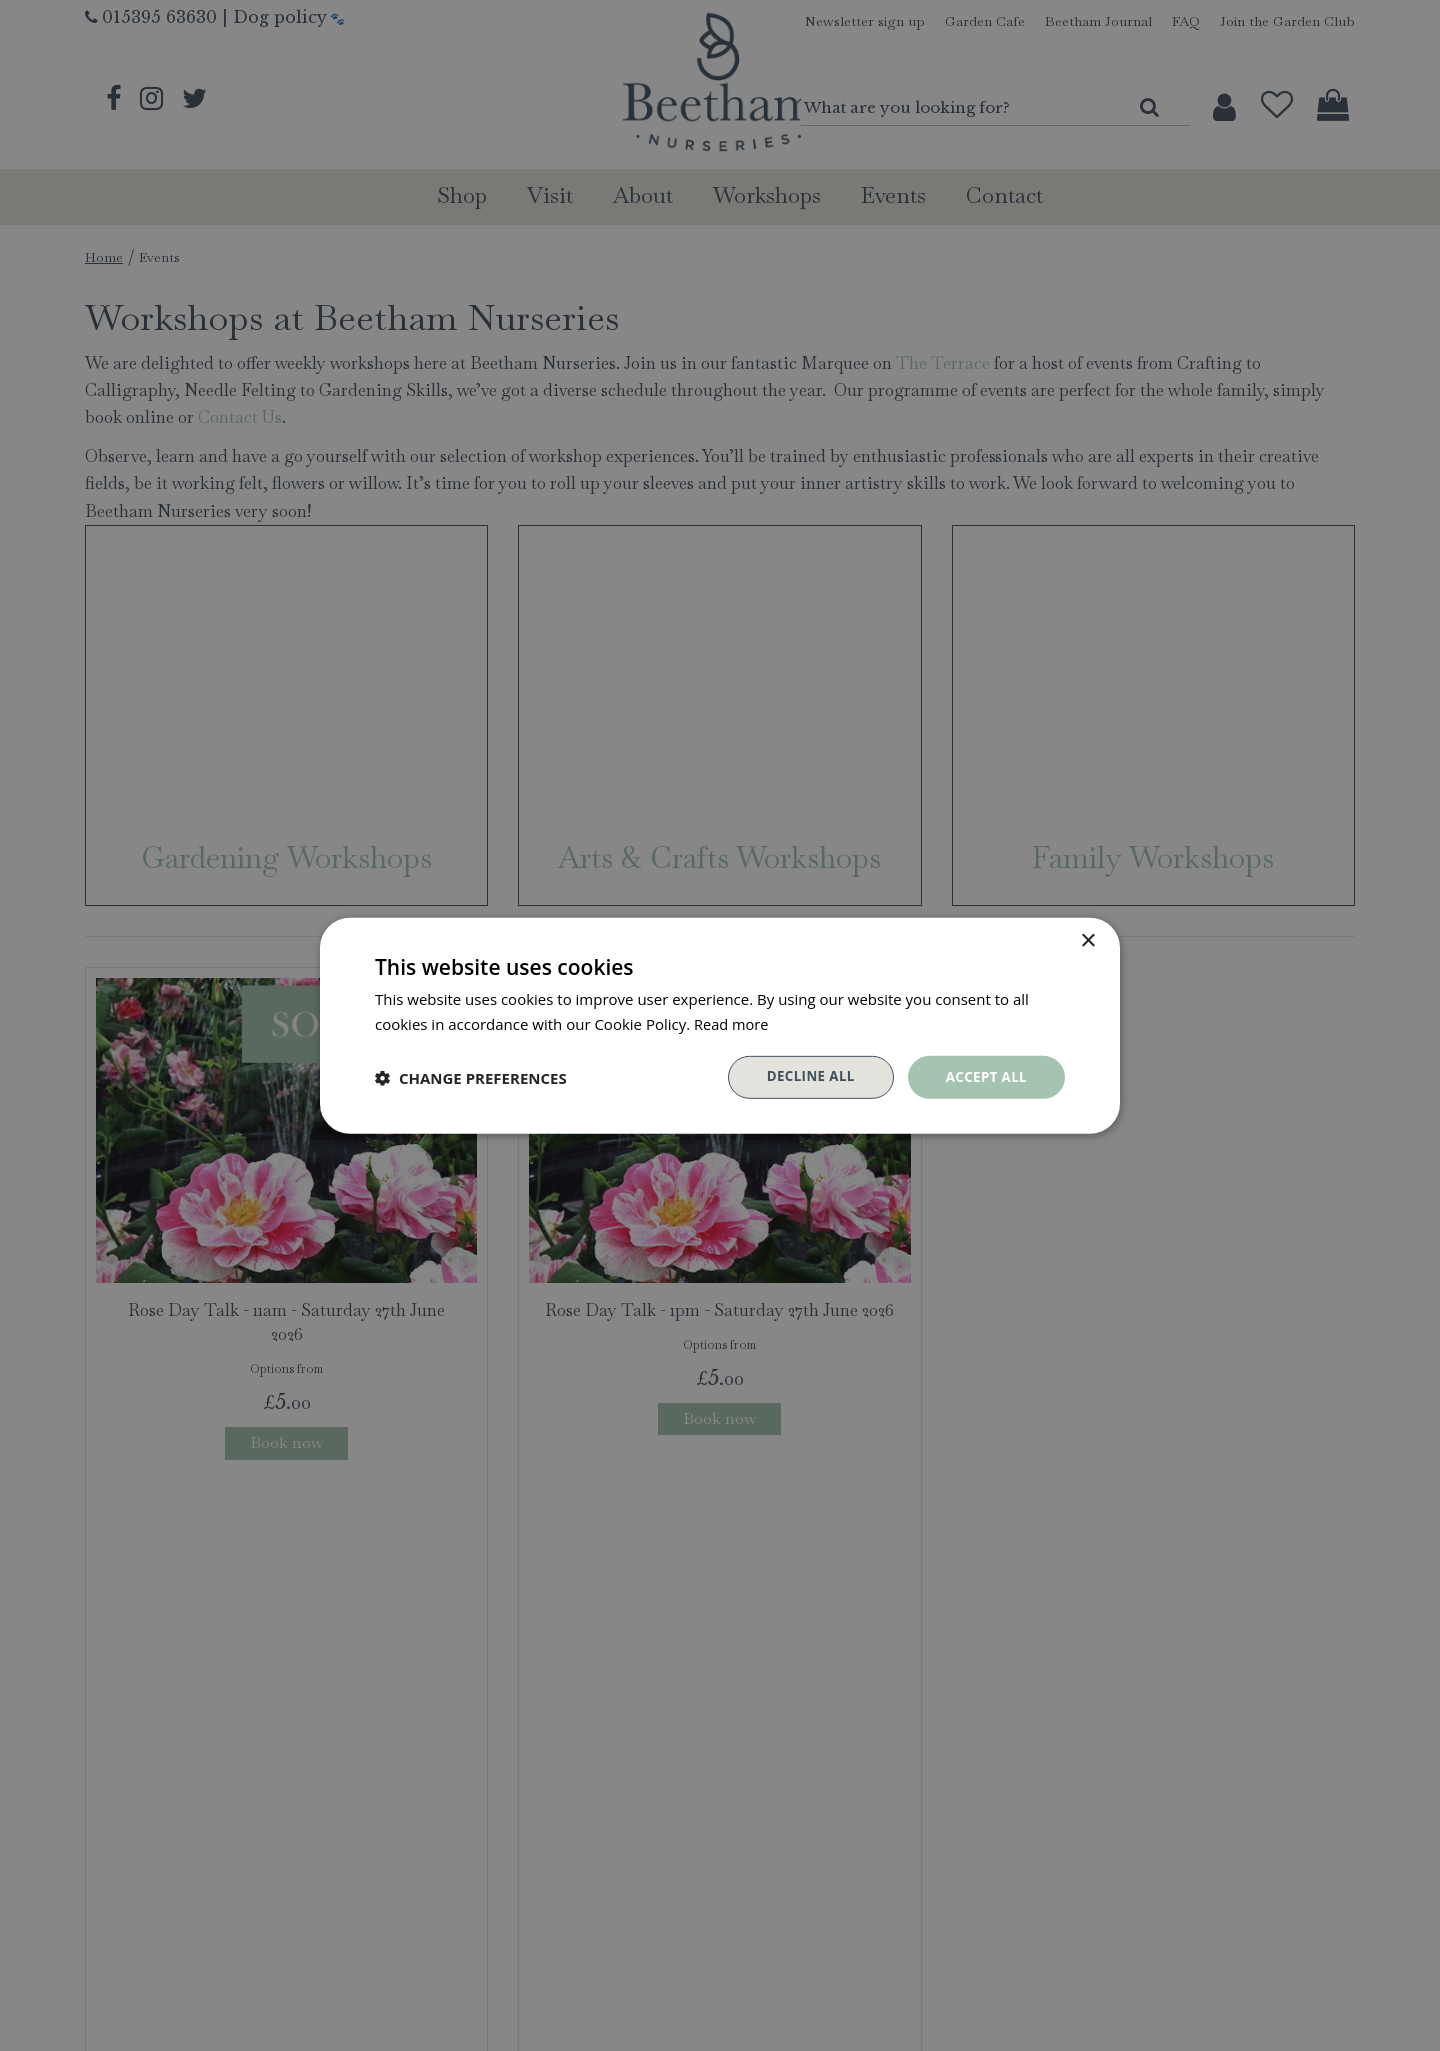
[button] (471, 1077)
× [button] (1087, 939)
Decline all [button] (804, 1076)
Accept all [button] (984, 1076)
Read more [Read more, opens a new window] (732, 1022)
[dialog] (720, 1025)
